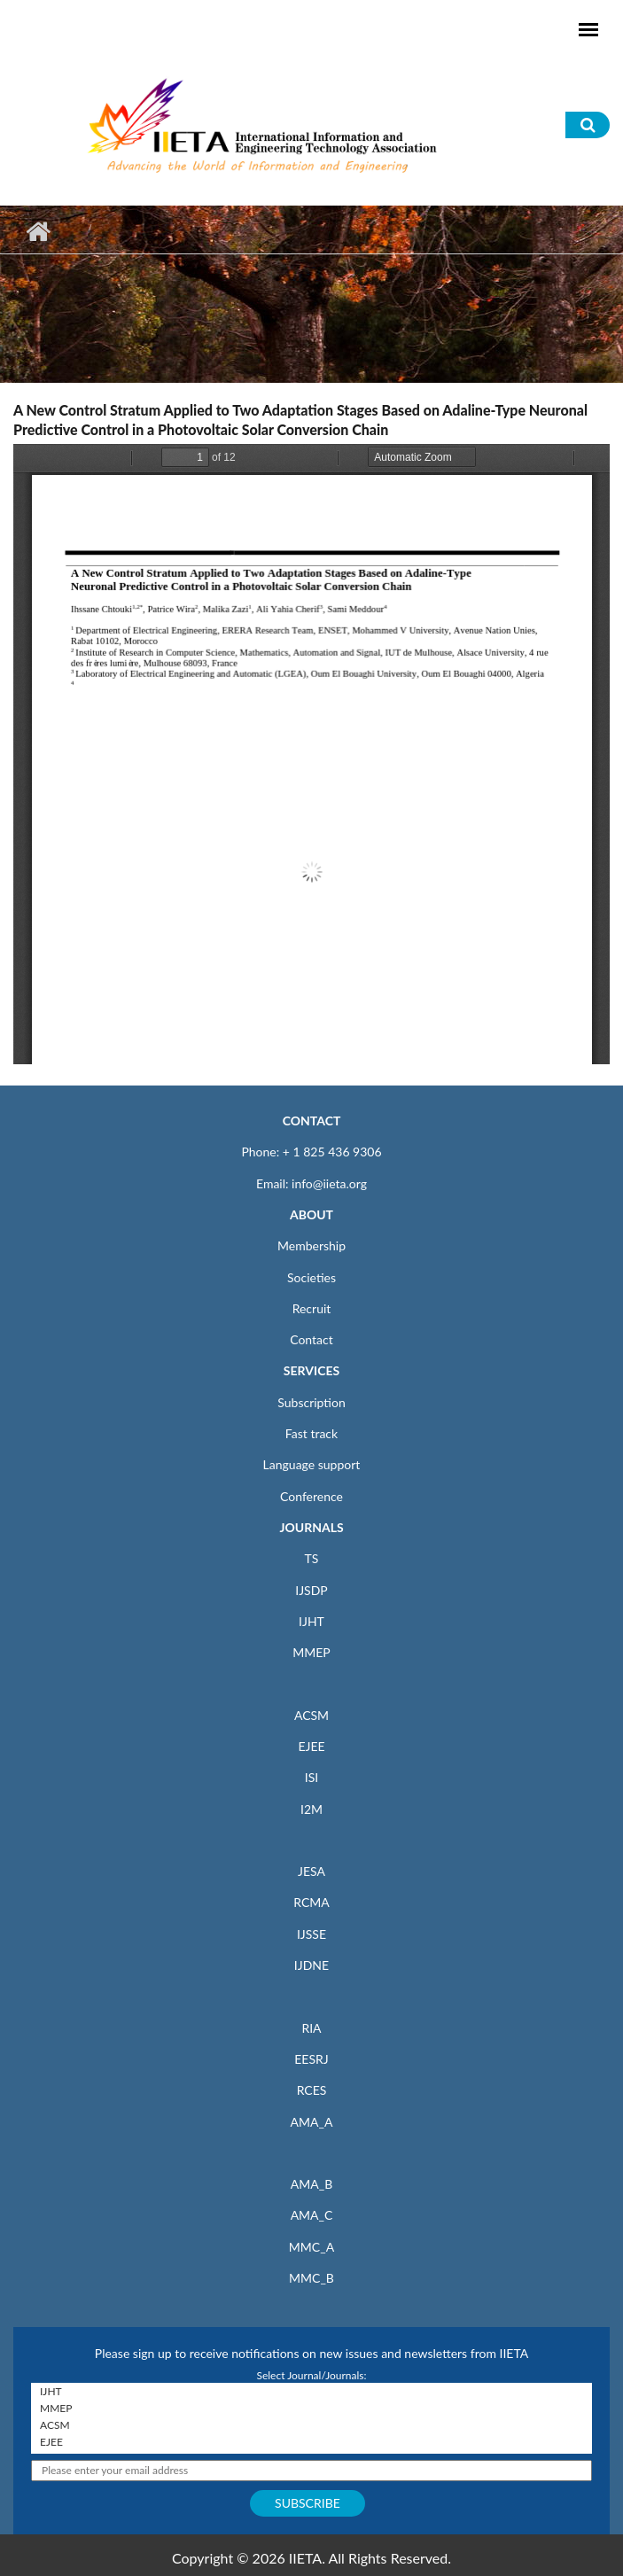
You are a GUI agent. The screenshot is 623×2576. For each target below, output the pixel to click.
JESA (311, 1871)
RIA (311, 2027)
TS (312, 1558)
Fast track (311, 1433)
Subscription (311, 1402)
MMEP (311, 1652)
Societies (311, 1277)
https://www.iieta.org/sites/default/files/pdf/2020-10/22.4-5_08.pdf (311, 754)
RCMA (311, 1902)
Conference (311, 1496)
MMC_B (311, 2277)
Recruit (311, 1308)
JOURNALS (311, 1527)
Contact (311, 1339)
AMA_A (312, 2121)
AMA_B (311, 2183)
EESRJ (311, 2058)
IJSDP (311, 1590)
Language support (312, 1464)
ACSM (311, 1715)
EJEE (311, 1746)
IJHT (311, 1621)
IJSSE (311, 1934)
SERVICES (311, 1370)
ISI (311, 1777)
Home (37, 231)
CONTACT (312, 1120)
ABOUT (311, 1214)
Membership (311, 1245)
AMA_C (312, 2214)
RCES (312, 2089)
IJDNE (311, 1965)
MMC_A (311, 2246)
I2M (311, 1809)
